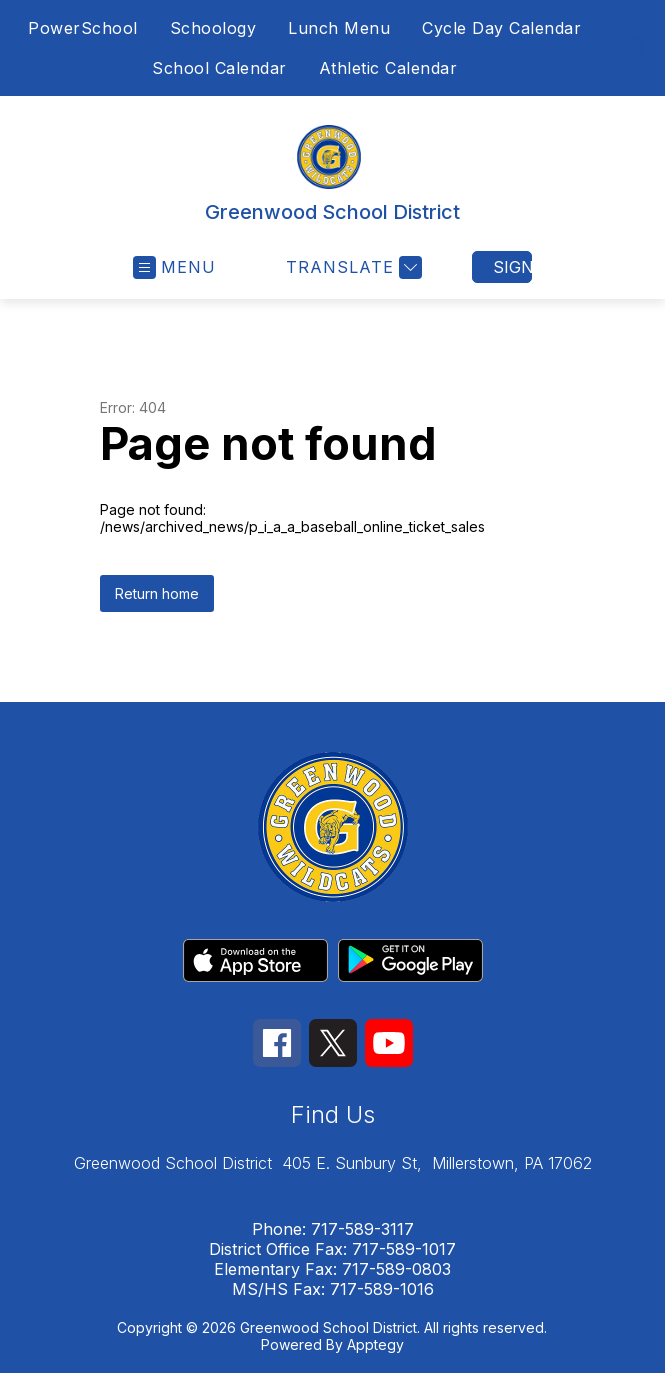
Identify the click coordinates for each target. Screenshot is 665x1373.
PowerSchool (83, 28)
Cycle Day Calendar (501, 28)
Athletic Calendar (388, 68)
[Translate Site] (351, 267)
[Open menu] (174, 267)
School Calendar (219, 68)
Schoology (213, 28)
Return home (157, 593)
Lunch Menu (339, 28)
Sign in (512, 267)
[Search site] (637, 48)
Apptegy (375, 1344)
